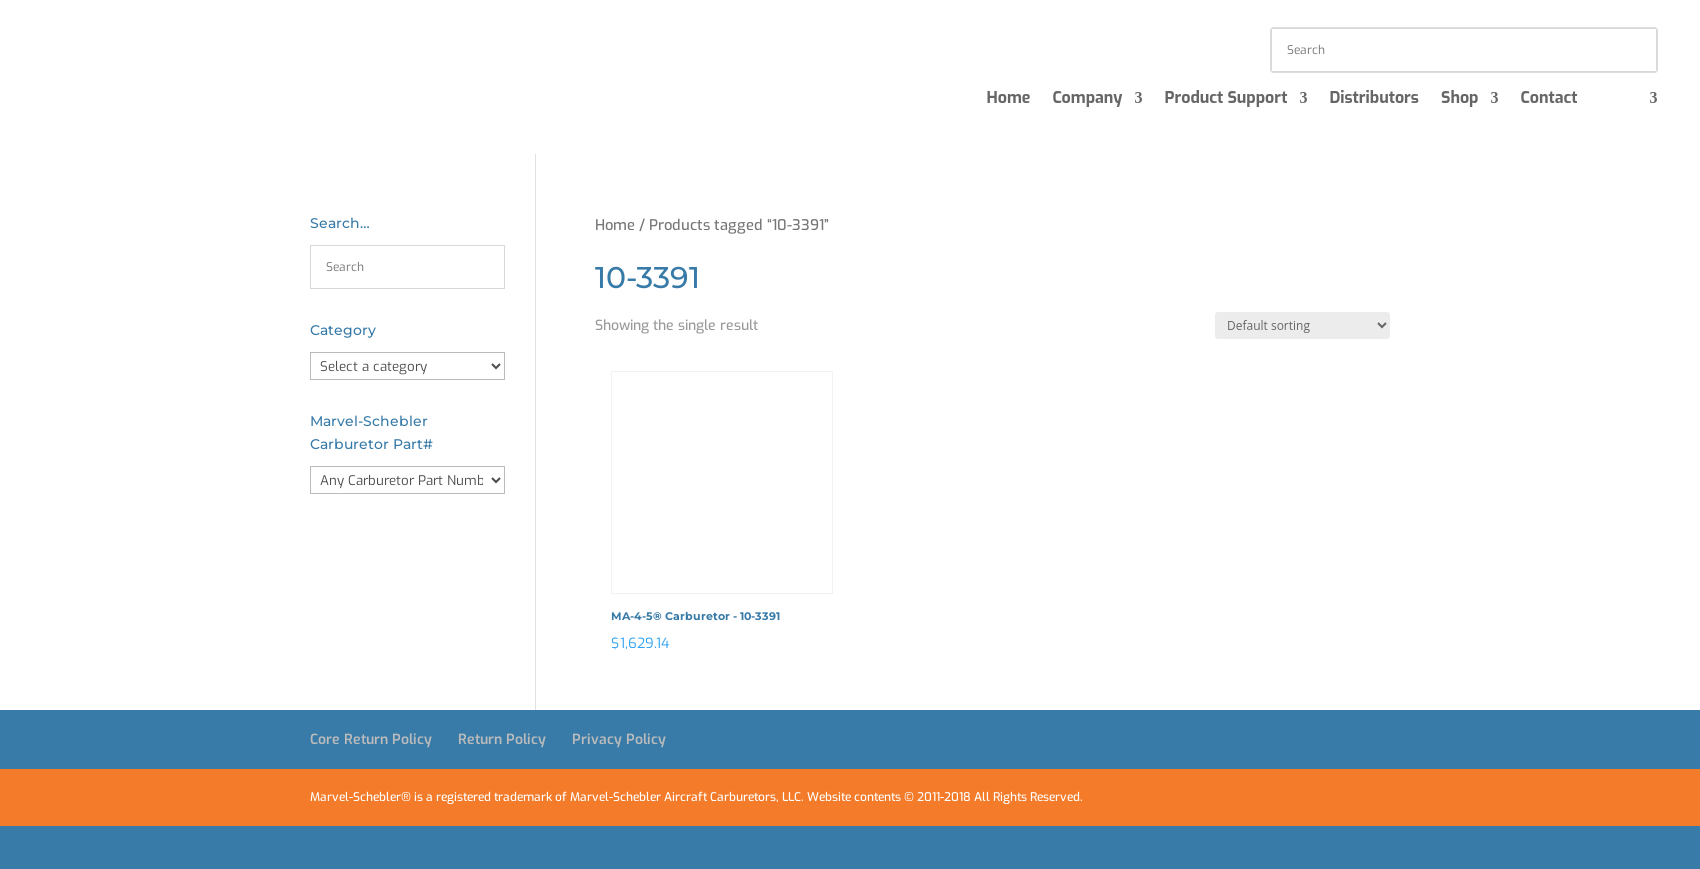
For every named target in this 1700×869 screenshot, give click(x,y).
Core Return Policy (371, 739)
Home (1008, 99)
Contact (1548, 99)
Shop (1460, 99)
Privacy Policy (619, 739)
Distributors (1374, 99)
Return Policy (502, 739)
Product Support (1225, 99)
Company (1087, 99)
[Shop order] (1302, 325)
